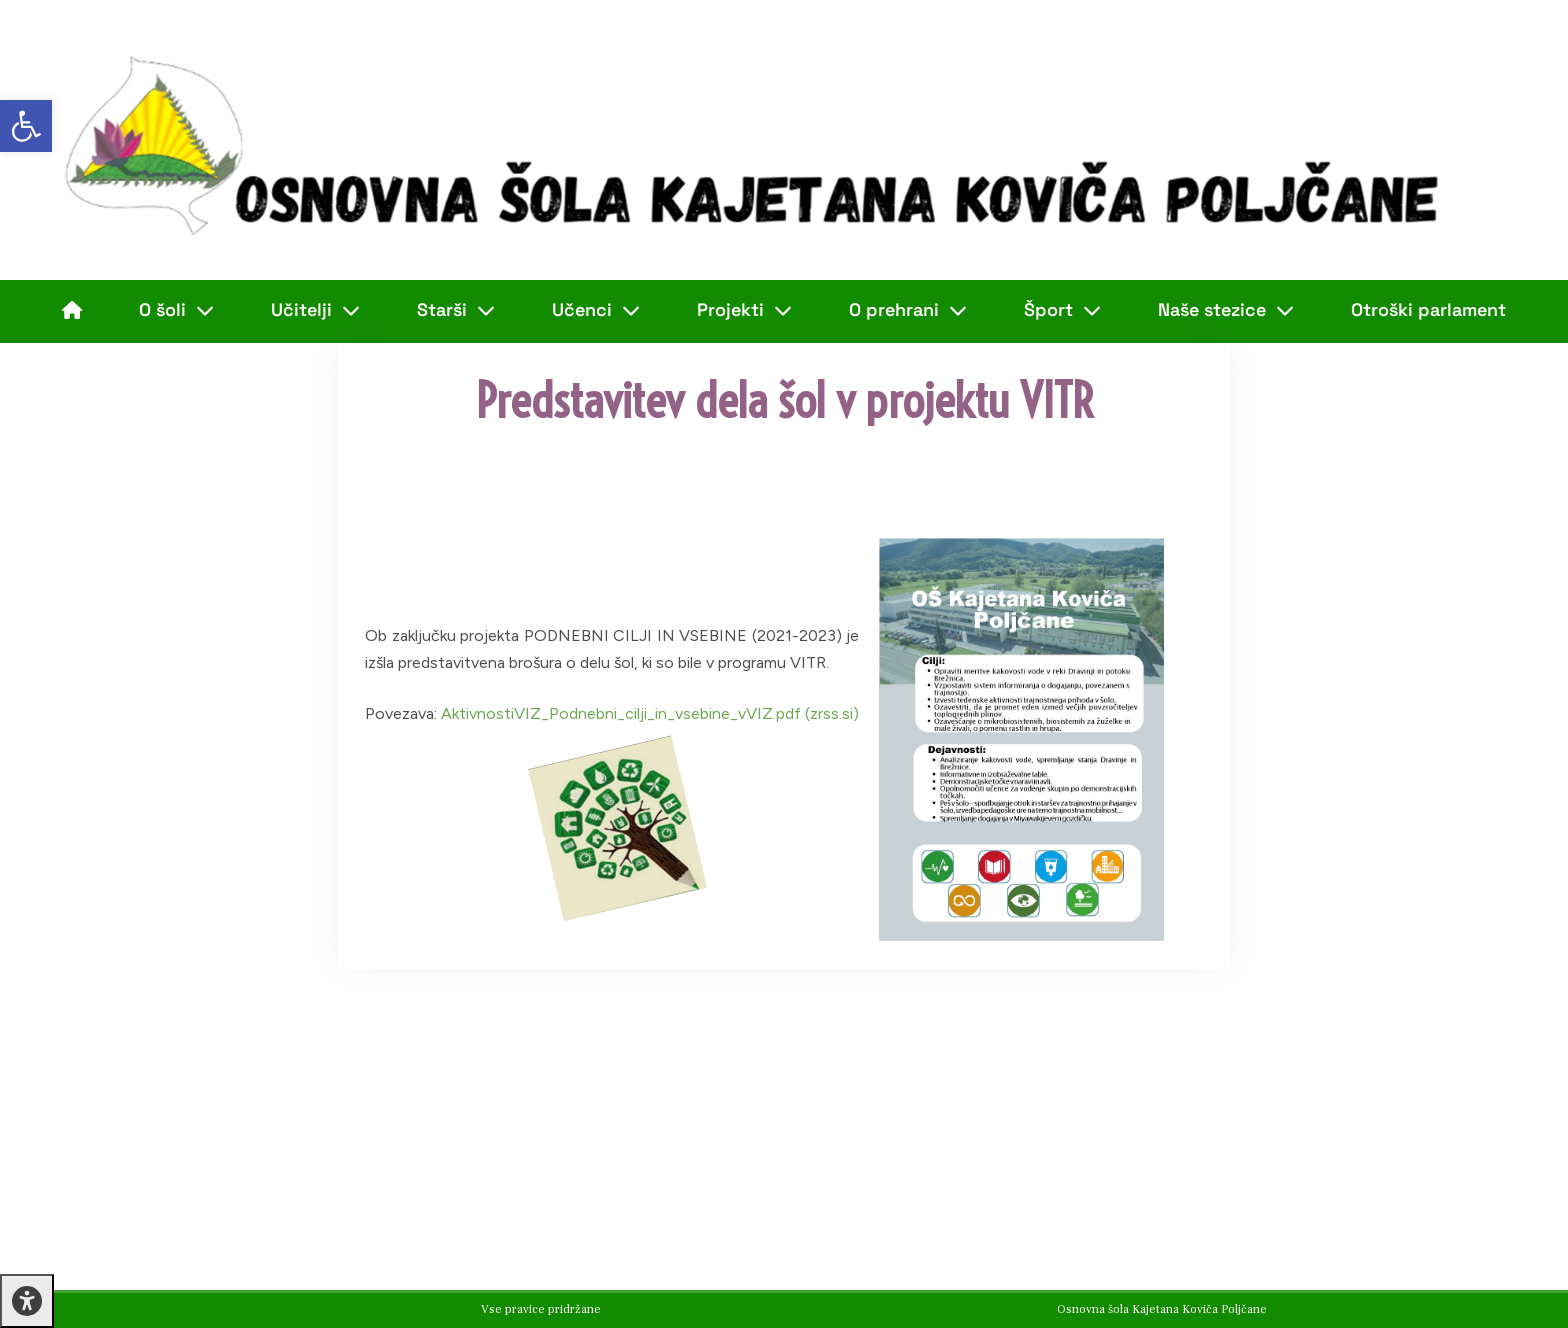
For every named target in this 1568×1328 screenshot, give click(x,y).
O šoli (176, 310)
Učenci (596, 310)
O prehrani (908, 310)
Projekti (744, 310)
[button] (26, 126)
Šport (1062, 310)
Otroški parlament (1428, 309)
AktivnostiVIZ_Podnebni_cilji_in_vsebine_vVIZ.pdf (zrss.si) (650, 713)
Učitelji (315, 310)
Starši (456, 310)
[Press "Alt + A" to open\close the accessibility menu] (27, 1301)
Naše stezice (1226, 310)
